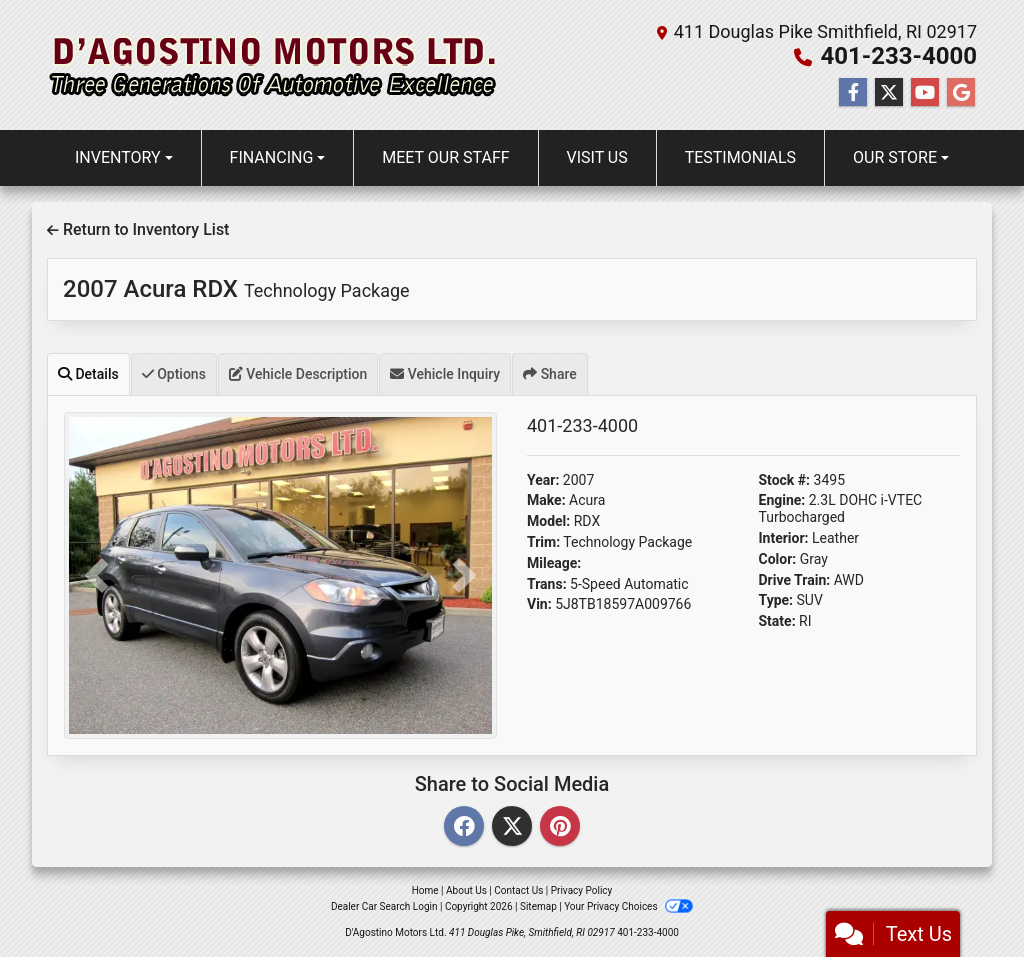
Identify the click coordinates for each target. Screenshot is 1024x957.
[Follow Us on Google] (961, 93)
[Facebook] (464, 827)
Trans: (547, 584)
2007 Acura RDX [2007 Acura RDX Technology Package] (236, 289)
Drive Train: (795, 580)
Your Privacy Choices (628, 906)
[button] (96, 575)
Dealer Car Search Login (384, 906)
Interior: (784, 538)
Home (425, 890)
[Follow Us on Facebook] (853, 93)
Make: (546, 500)
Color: (778, 559)
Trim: (543, 542)
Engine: (782, 500)
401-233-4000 (898, 56)
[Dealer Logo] (273, 65)
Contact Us (518, 890)
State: (777, 621)
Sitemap (538, 906)
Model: (548, 521)
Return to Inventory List (138, 229)
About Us (466, 890)
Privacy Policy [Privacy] (582, 890)
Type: (776, 600)
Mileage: (554, 563)
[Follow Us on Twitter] (889, 93)
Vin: (539, 604)
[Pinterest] (560, 827)
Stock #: (785, 480)
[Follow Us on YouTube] (925, 93)
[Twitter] (512, 827)
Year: (543, 480)
